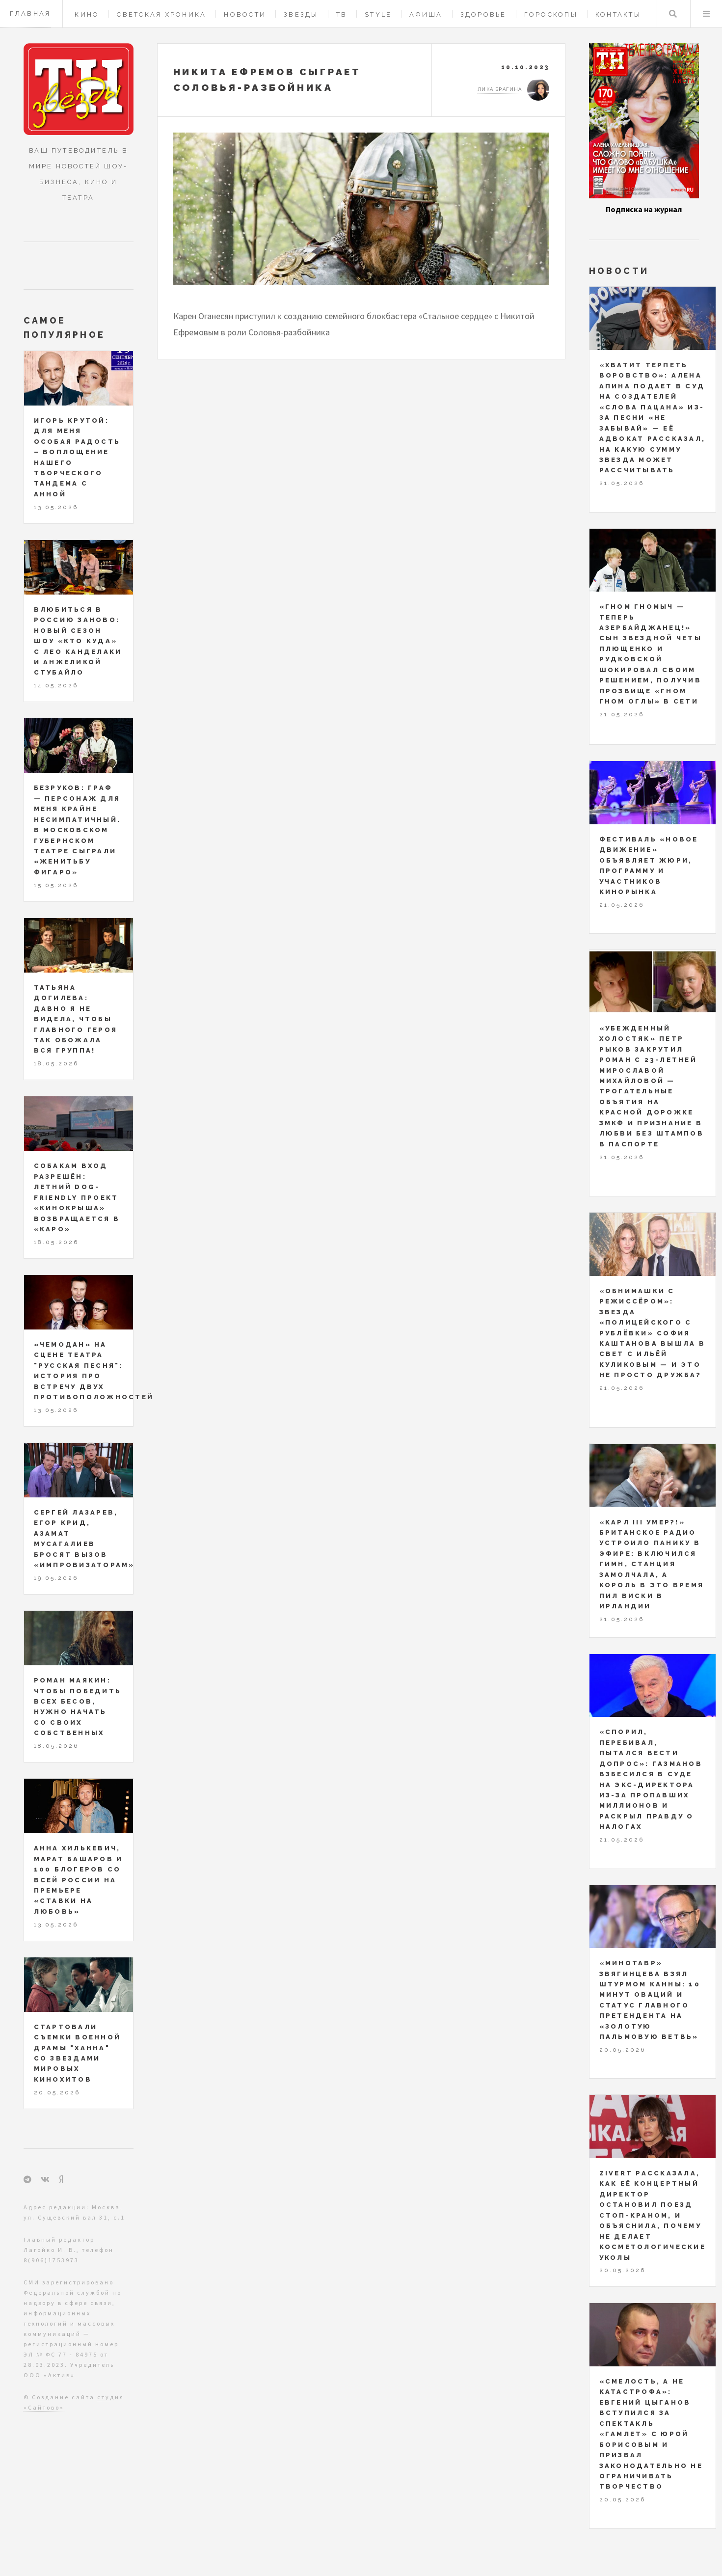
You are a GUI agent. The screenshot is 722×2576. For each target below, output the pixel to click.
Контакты (618, 14)
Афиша (425, 14)
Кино (87, 14)
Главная (30, 13)
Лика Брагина (500, 89)
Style (378, 14)
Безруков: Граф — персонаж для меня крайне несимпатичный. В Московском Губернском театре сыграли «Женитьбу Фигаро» (77, 830)
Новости (245, 14)
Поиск (673, 13)
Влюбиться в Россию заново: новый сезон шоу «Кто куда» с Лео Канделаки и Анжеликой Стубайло (78, 641)
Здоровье (483, 14)
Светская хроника (161, 14)
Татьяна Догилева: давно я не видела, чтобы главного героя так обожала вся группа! (76, 1019)
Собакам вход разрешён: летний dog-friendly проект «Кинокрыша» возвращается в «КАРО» (77, 1197)
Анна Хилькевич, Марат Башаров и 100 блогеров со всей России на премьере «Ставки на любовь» (78, 1879)
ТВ (342, 14)
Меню (706, 13)
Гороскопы (551, 14)
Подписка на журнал (644, 209)
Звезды (301, 14)
